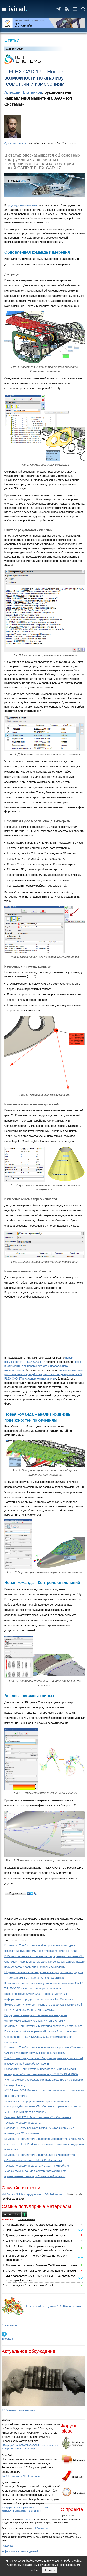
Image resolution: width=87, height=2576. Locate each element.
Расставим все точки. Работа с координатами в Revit (39, 2224)
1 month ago (34, 2476)
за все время (26, 2219)
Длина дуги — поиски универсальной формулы (36, 2235)
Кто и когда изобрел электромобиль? (29, 2285)
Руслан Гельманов (10, 2482)
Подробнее (7, 2545)
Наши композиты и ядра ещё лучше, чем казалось (38, 2230)
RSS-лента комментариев (18, 2410)
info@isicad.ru (40, 2528)
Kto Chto (6, 2420)
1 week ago (29, 2448)
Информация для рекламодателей (20, 2551)
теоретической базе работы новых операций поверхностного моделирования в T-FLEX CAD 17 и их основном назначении (43, 1374)
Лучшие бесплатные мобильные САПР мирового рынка (41, 2265)
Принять (49, 2570)
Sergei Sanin (7, 2455)
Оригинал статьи (16, 143)
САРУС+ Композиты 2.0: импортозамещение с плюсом (41, 2270)
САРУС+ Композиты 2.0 (14, 2476)
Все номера (9, 2325)
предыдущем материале (22, 205)
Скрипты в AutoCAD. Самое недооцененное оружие (39, 2240)
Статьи (11, 40)
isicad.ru (29, 2519)
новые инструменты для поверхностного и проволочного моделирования (43, 1366)
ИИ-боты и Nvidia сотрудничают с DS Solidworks (32, 2194)
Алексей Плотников (23, 92)
